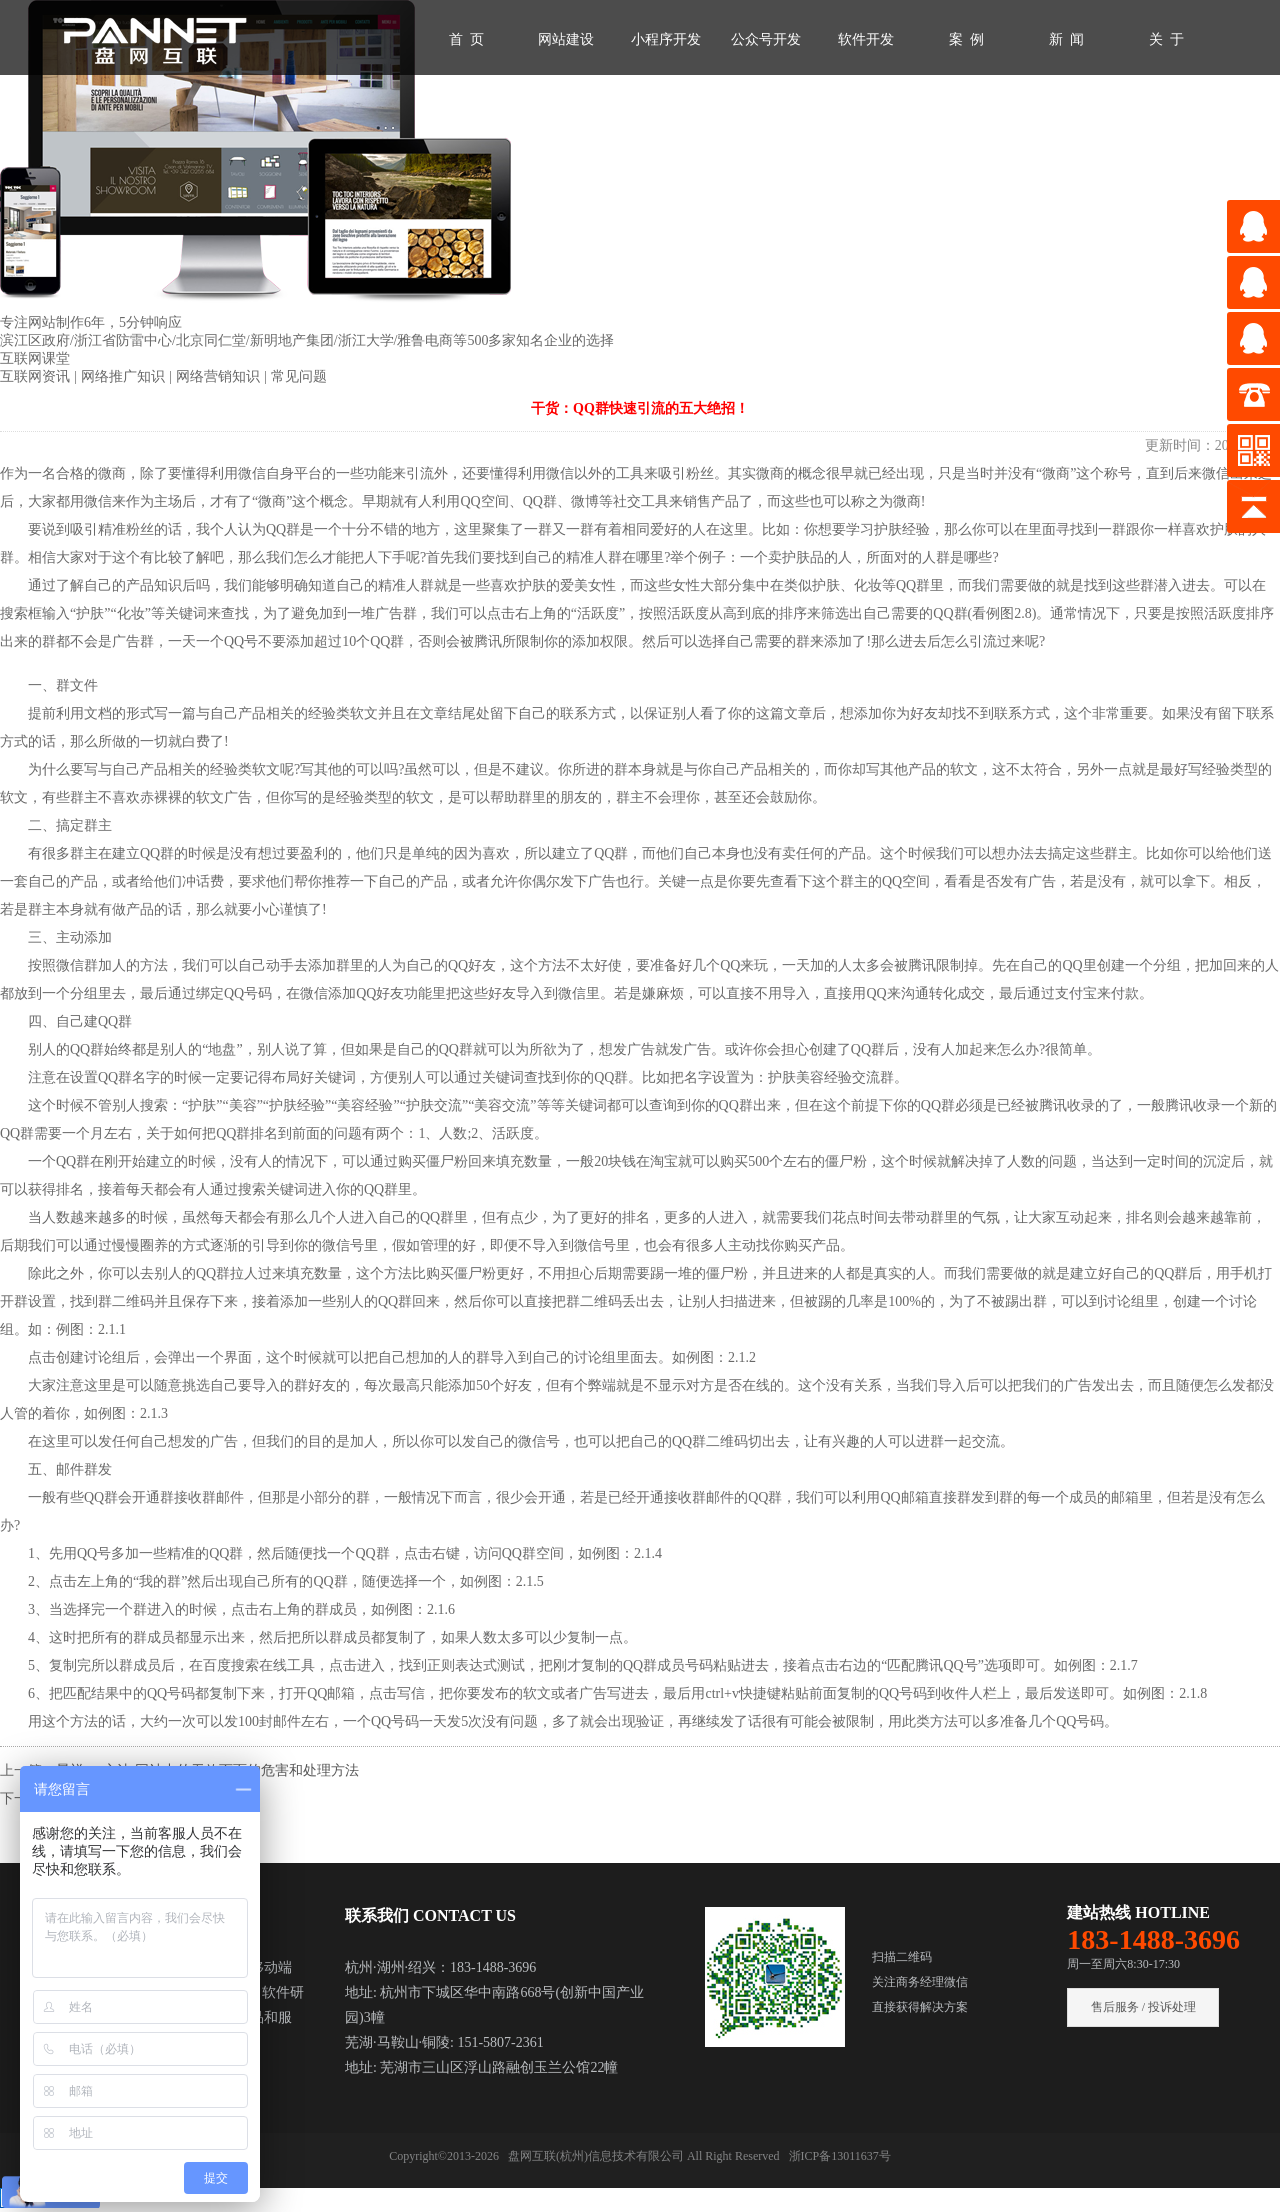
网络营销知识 (220, 376)
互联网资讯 (37, 376)
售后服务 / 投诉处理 (1143, 2007)
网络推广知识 (125, 376)
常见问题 (299, 376)
